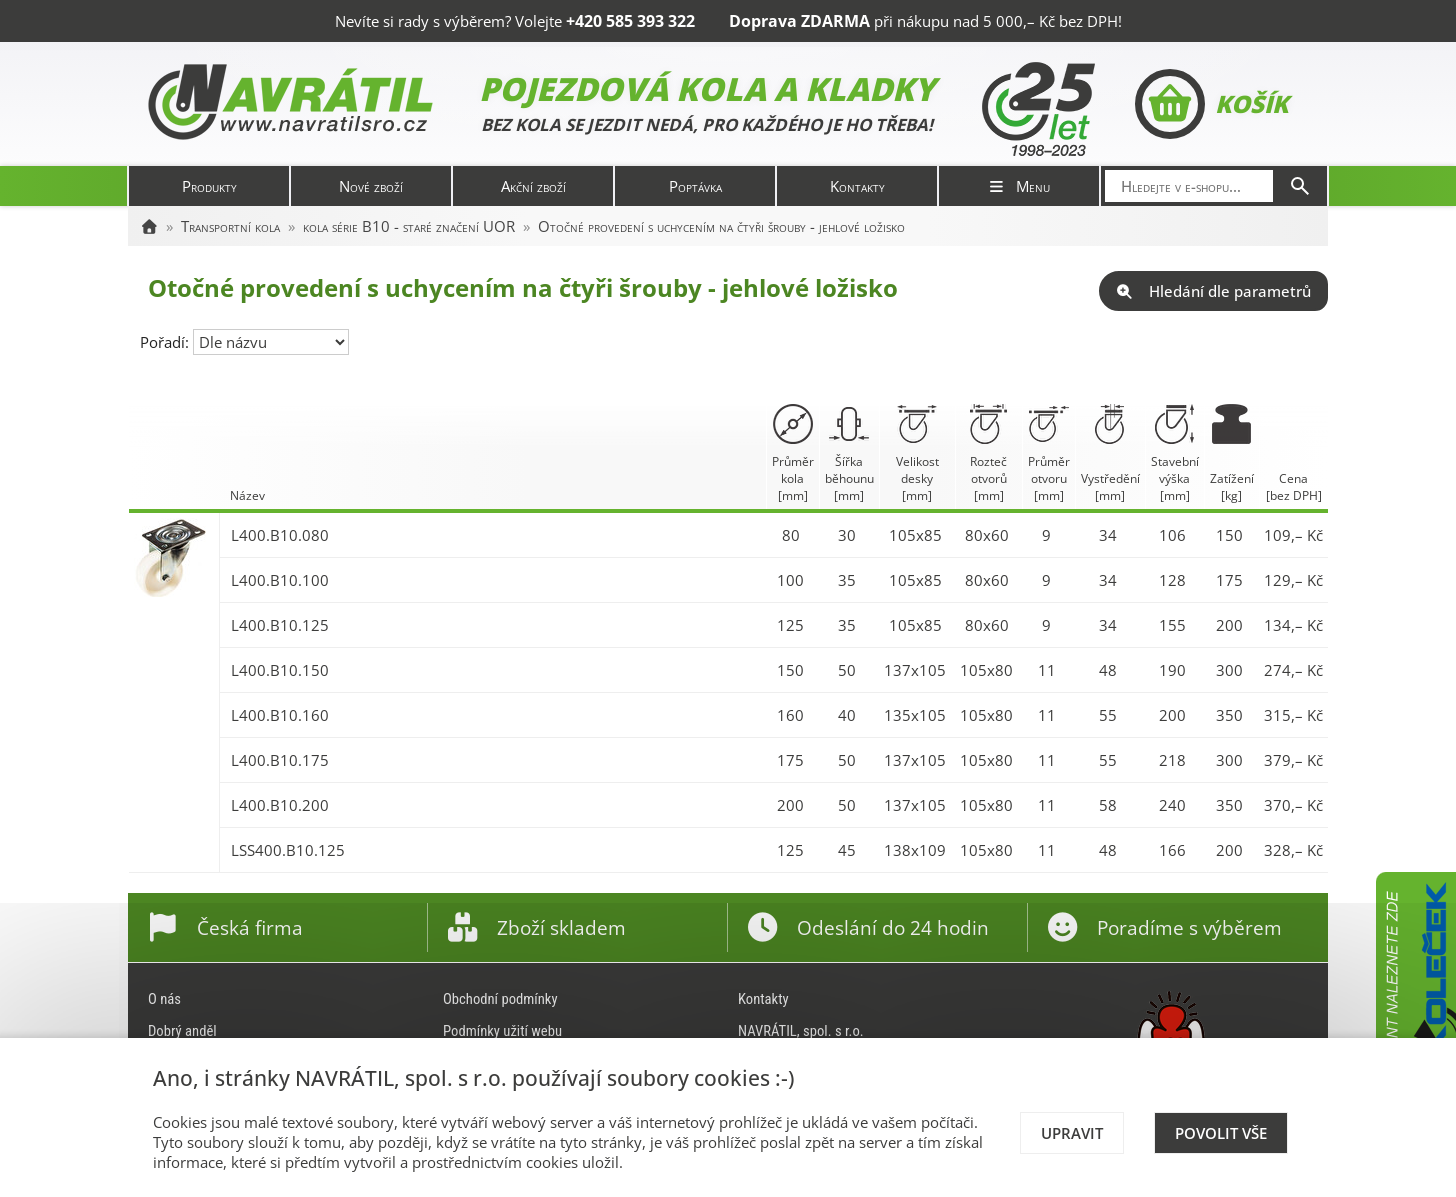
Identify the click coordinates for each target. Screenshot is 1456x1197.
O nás (164, 999)
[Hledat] (1300, 186)
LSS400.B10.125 (288, 850)
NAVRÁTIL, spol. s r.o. (801, 1031)
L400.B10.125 (280, 625)
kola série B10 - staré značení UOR (409, 226)
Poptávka (695, 186)
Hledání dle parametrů (1213, 291)
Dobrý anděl (182, 1031)
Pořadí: (166, 342)
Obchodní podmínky (500, 999)
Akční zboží (533, 186)
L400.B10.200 (280, 805)
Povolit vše (1221, 1133)
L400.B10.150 (280, 670)
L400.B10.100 (280, 580)
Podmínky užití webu (502, 1031)
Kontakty (857, 186)
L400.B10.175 (280, 760)
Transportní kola (230, 226)
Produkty (209, 186)
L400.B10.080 (280, 535)
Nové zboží (371, 186)
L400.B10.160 (280, 715)
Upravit (1072, 1133)
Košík (1211, 104)
